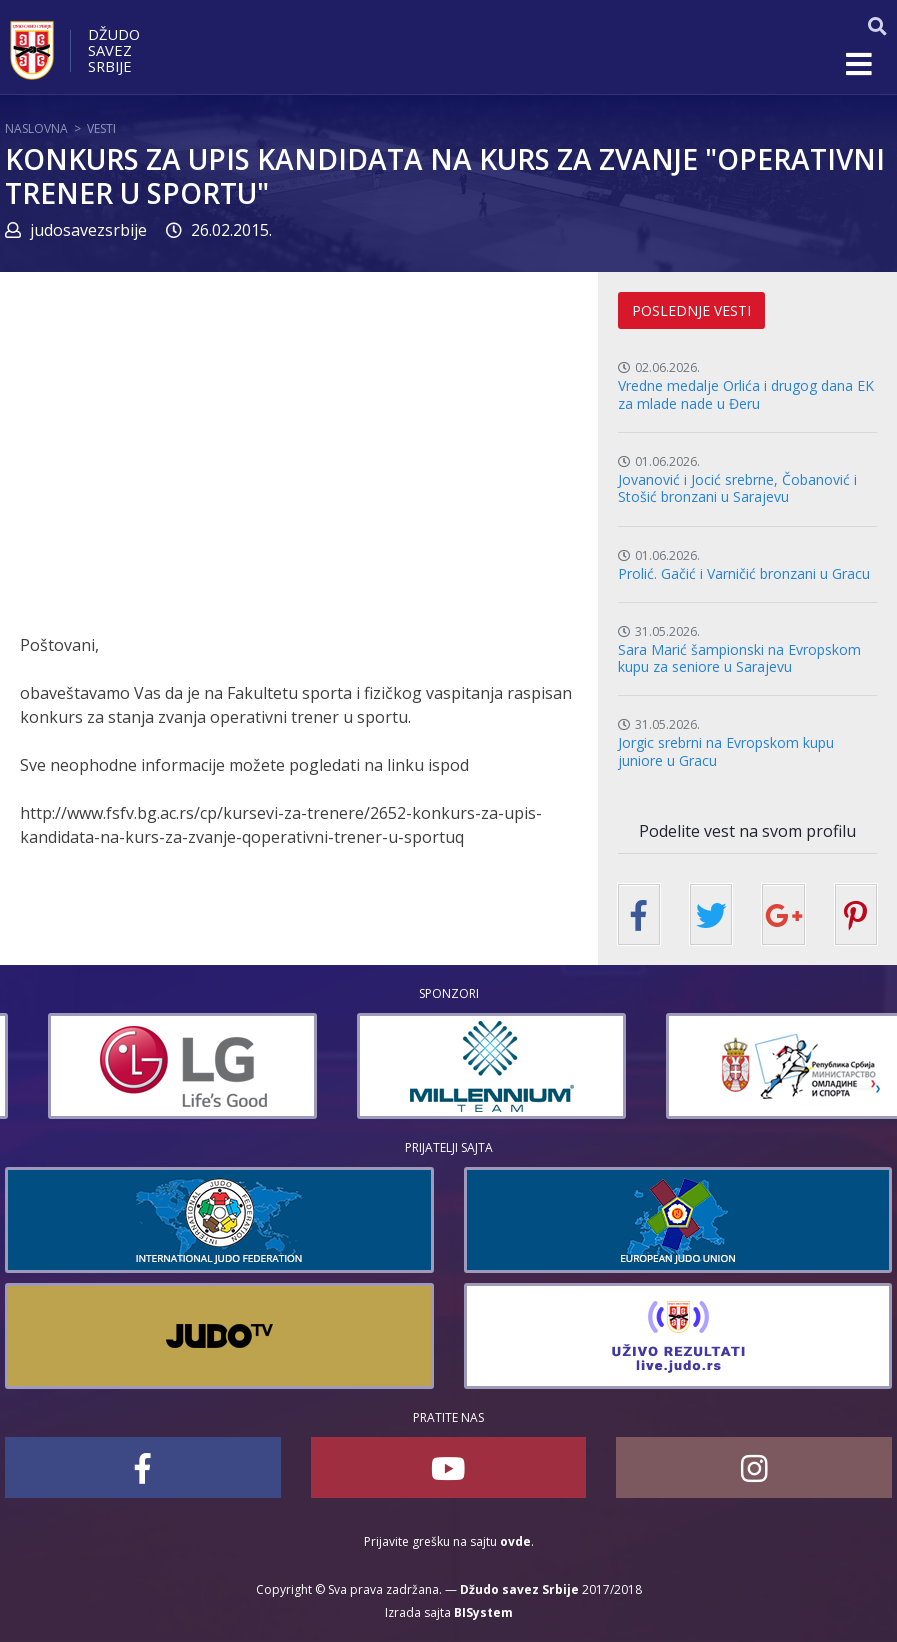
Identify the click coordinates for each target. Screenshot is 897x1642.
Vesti (101, 128)
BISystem (483, 1612)
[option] (333, 1066)
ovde (515, 1541)
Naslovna (36, 128)
